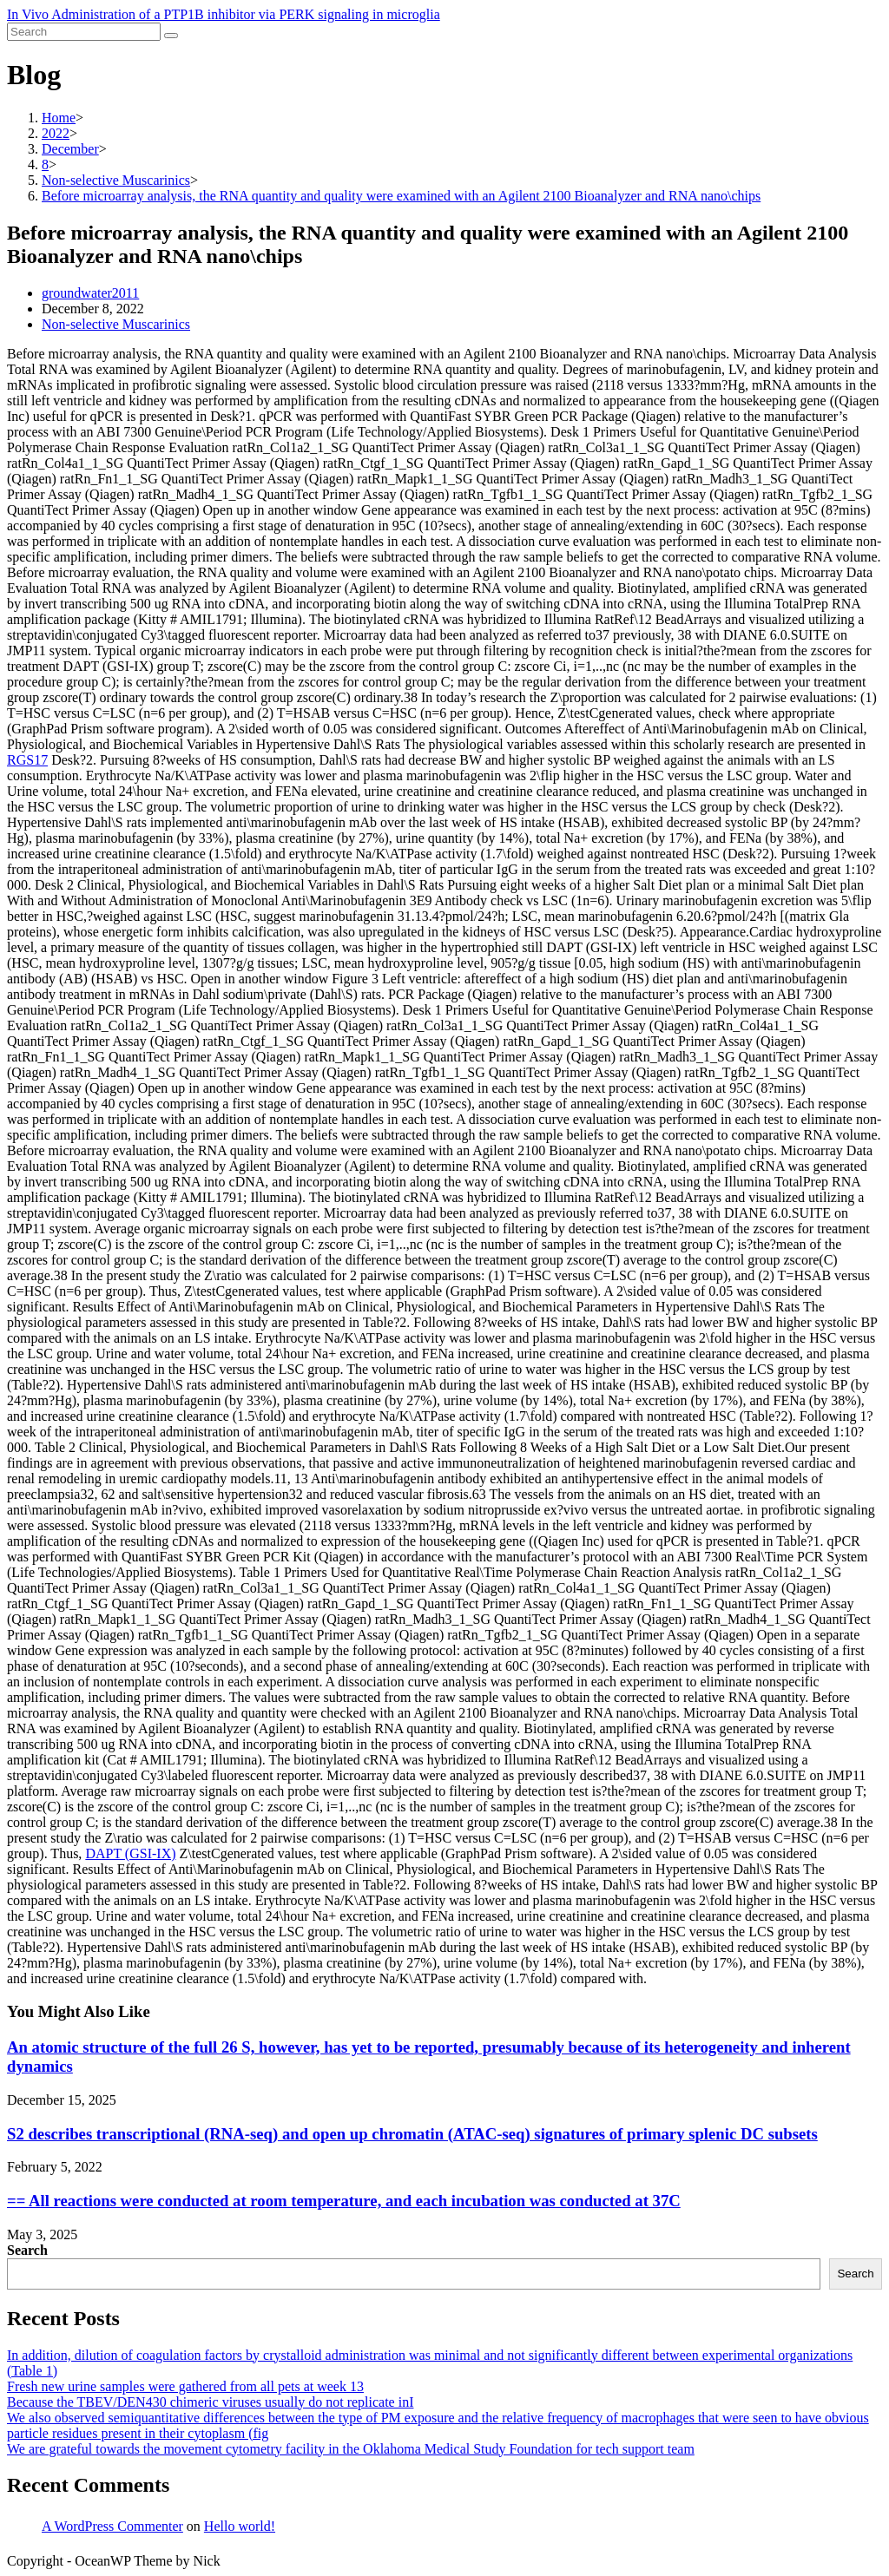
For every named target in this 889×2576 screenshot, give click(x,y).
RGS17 (27, 759)
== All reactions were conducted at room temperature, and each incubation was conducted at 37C (344, 2201)
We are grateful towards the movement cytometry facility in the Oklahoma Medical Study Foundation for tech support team (351, 2448)
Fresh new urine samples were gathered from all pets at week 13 (185, 2386)
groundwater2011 (90, 293)
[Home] (59, 117)
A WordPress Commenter (112, 2526)
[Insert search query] (84, 32)
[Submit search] (171, 35)
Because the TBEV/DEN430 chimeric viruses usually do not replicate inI (210, 2402)
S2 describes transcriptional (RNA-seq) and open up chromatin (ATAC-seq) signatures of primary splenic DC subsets (412, 2134)
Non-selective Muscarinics (116, 324)
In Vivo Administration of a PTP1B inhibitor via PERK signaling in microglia (223, 14)
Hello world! (239, 2526)
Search (27, 2250)
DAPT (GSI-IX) (130, 1853)
